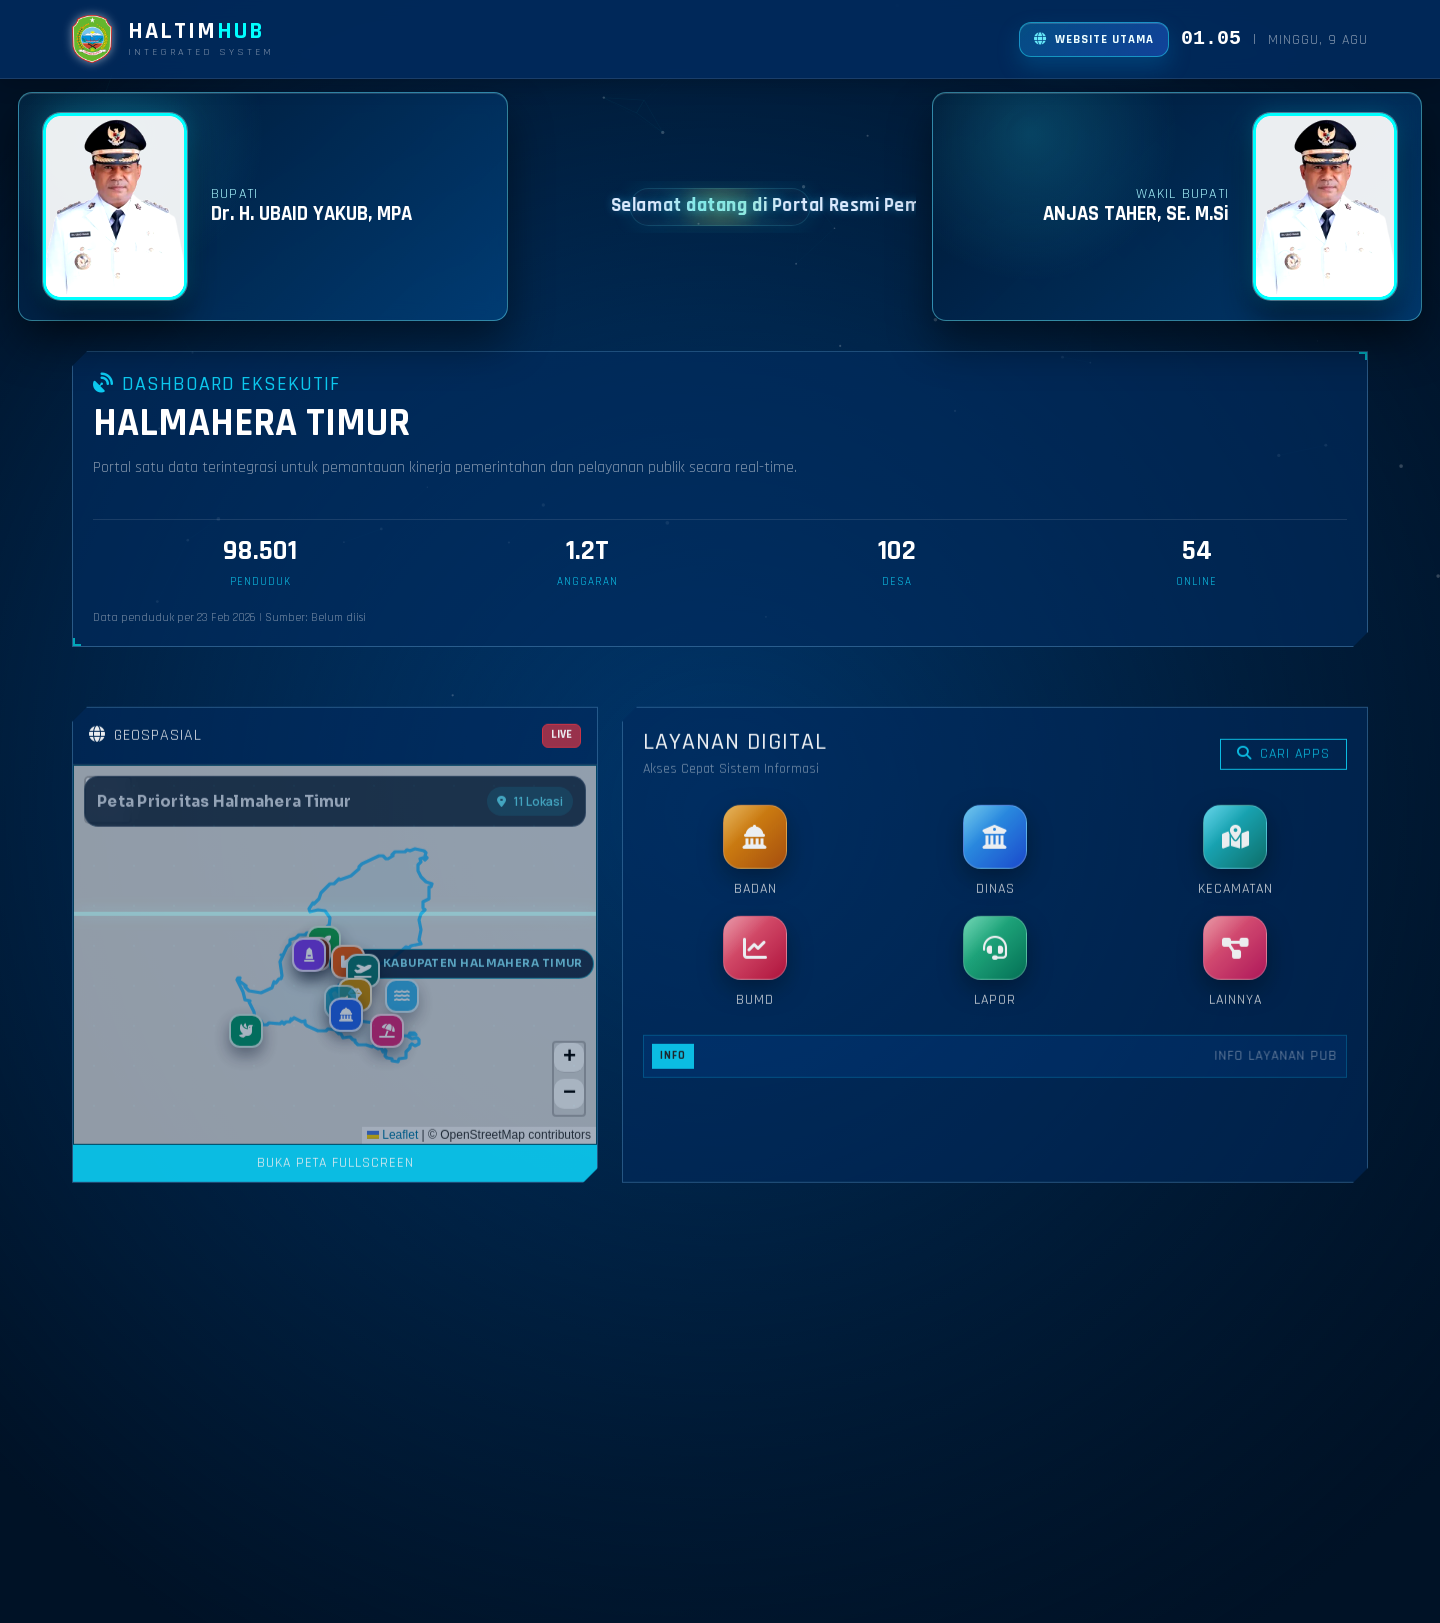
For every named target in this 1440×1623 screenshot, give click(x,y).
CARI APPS (1283, 1017)
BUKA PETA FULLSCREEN (335, 1426)
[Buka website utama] (1094, 39)
